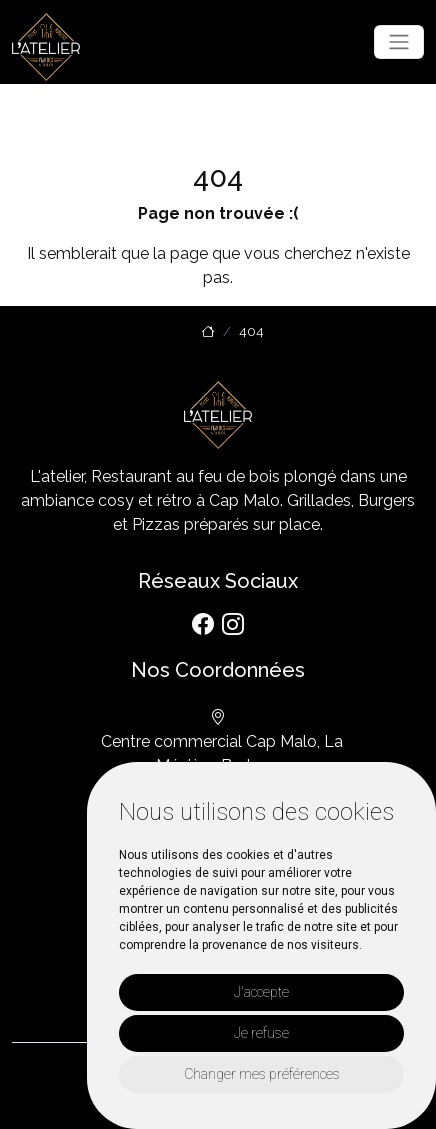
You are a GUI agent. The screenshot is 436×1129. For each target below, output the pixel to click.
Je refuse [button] (261, 1033)
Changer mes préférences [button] (262, 1074)
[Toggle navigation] (399, 42)
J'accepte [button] (261, 992)
